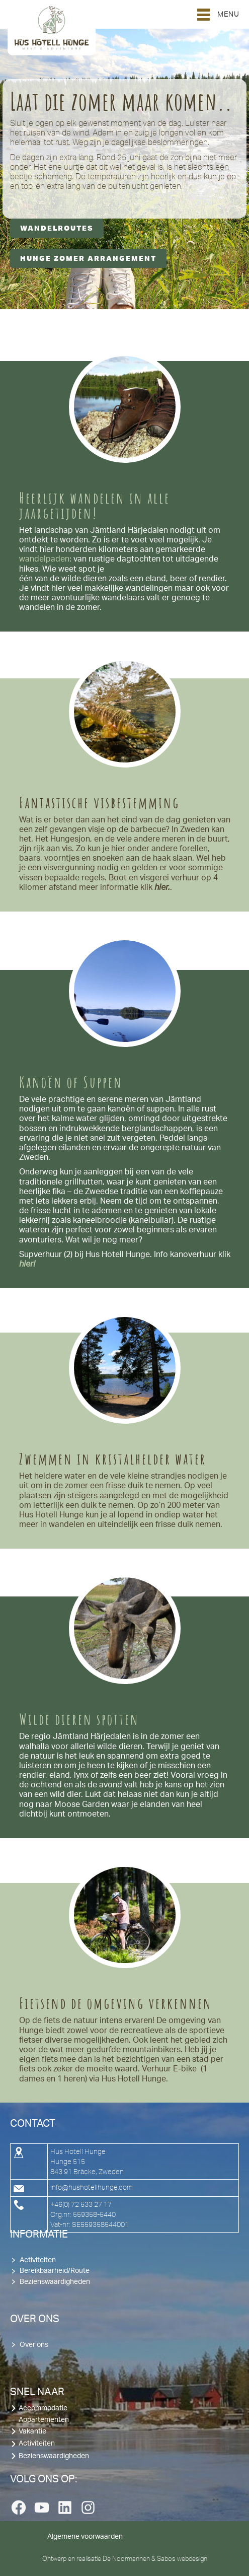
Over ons (34, 2344)
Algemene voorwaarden (85, 2536)
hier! (27, 1264)
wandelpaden (44, 559)
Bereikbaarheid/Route (55, 2270)
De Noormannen (126, 2558)
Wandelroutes (57, 228)
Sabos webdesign (182, 2558)
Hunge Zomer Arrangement (88, 258)
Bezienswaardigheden (55, 2281)
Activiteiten (38, 2260)
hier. (162, 887)
